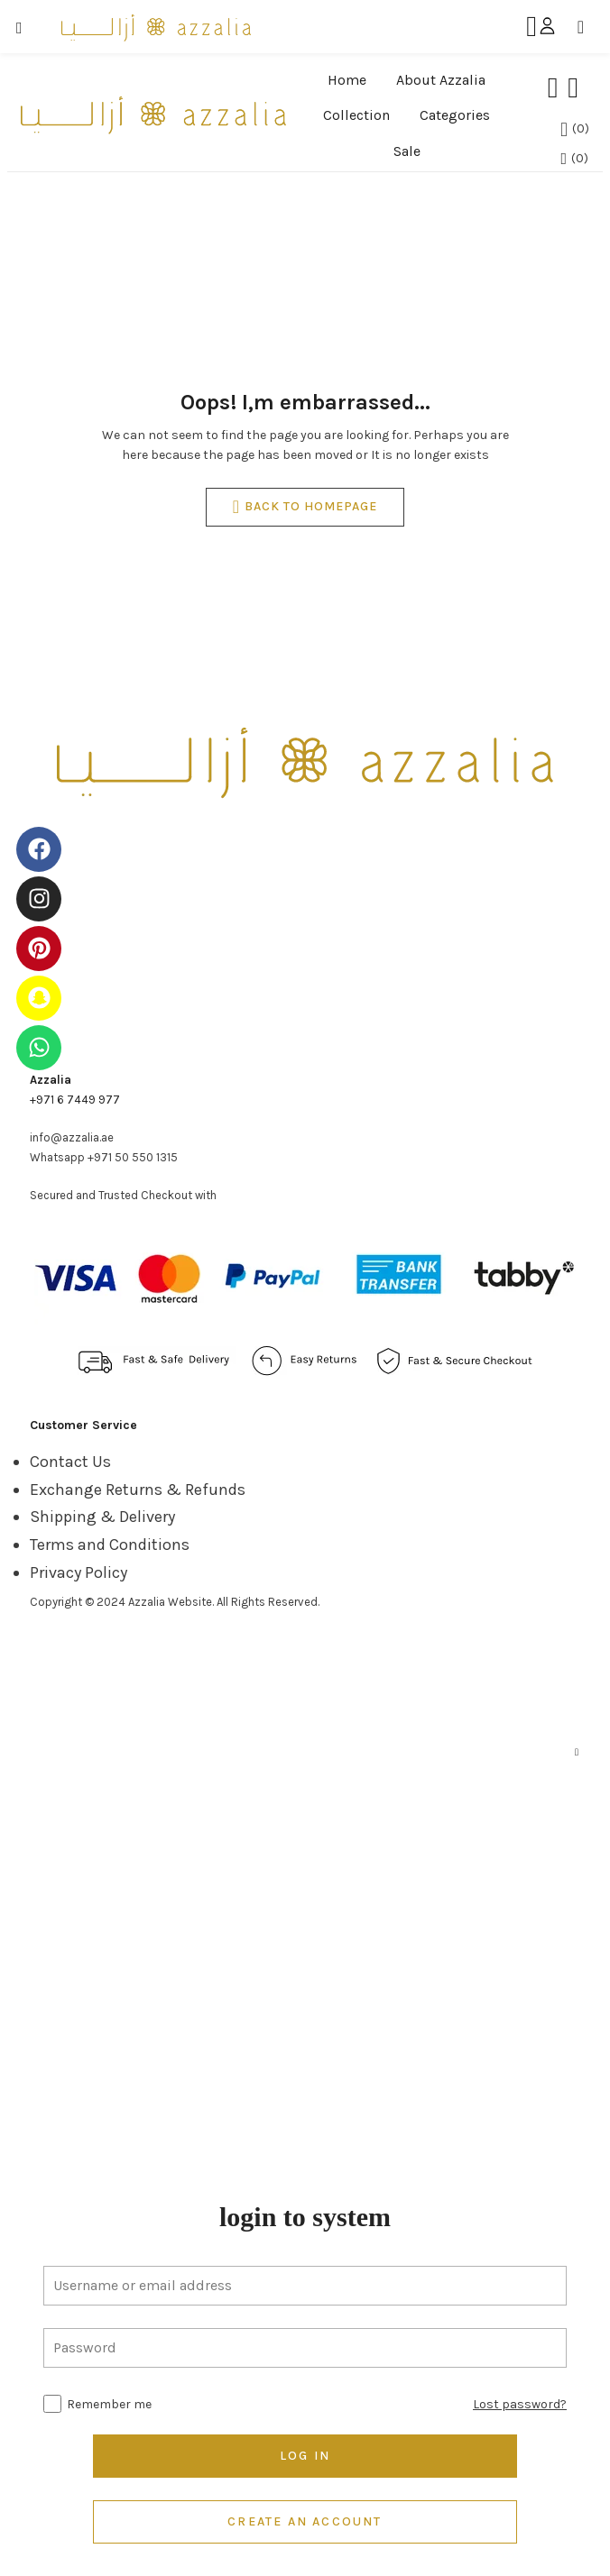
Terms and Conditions (109, 1544)
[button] (587, 27)
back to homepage (305, 507)
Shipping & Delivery (102, 1516)
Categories (455, 115)
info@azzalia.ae (72, 1137)
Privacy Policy (78, 1572)
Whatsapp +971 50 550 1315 (104, 1157)
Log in (305, 2455)
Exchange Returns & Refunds (137, 1489)
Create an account (304, 2521)
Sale (407, 151)
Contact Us (70, 1461)
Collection (356, 115)
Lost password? (520, 2404)
